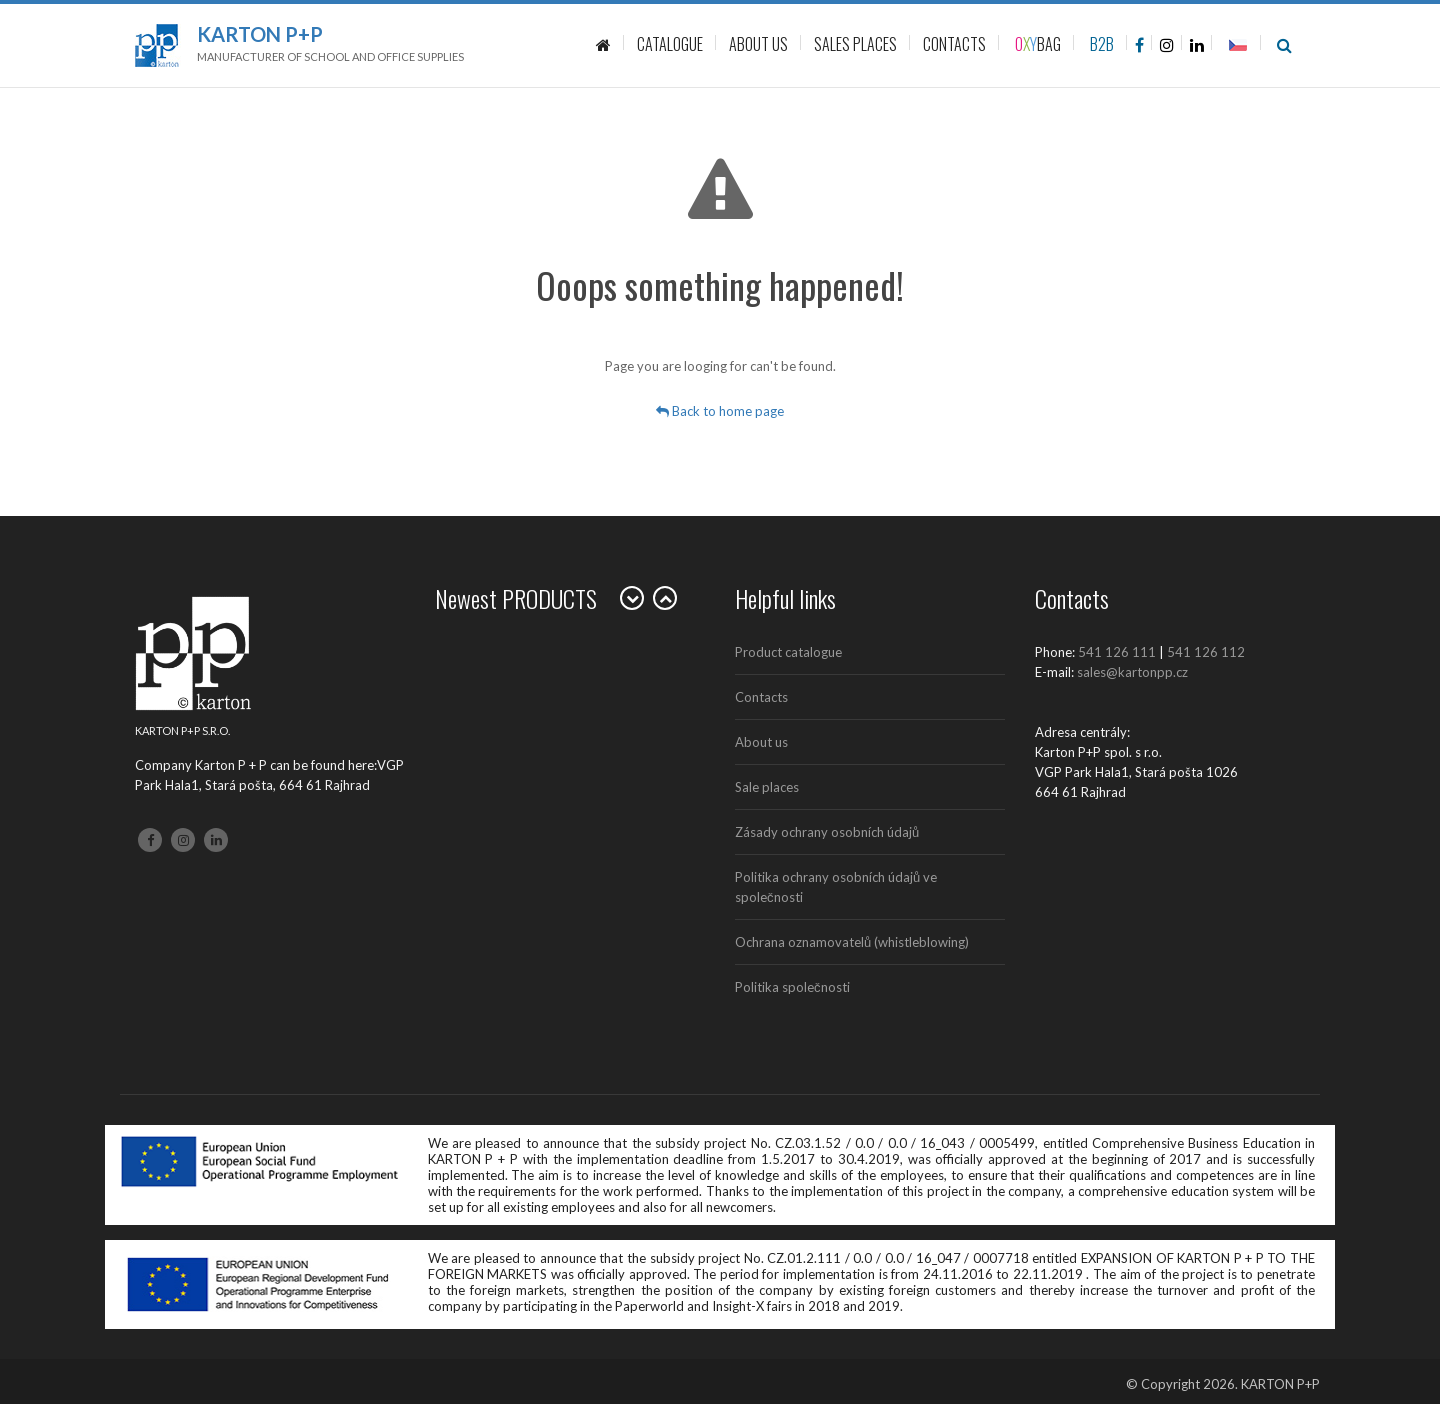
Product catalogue (788, 652)
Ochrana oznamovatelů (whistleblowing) (852, 942)
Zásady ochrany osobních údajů (827, 832)
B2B (1102, 44)
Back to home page (720, 411)
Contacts (761, 697)
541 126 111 (1117, 652)
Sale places (767, 787)
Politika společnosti (792, 987)
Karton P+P (260, 34)
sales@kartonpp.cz (1132, 672)
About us (761, 742)
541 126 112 (1206, 652)
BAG (1038, 44)
